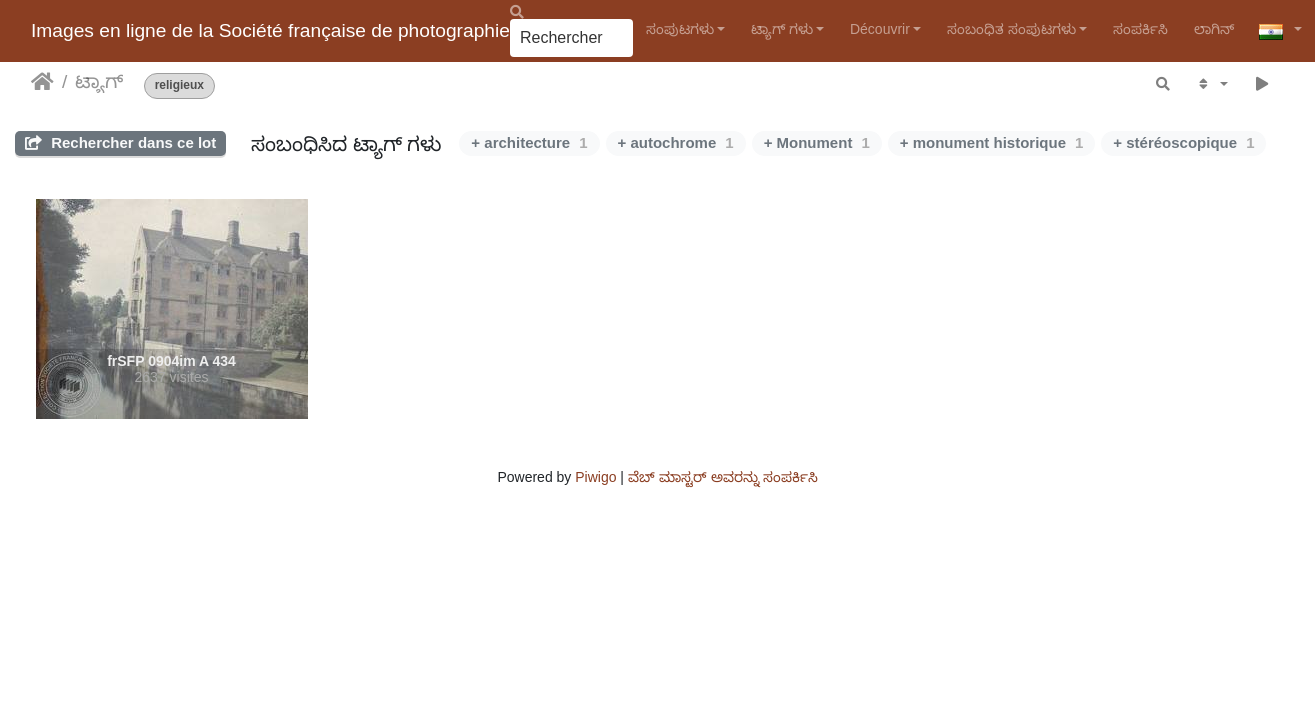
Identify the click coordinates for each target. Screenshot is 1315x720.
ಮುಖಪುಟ (42, 82)
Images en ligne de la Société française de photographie (270, 30)
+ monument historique (992, 142)
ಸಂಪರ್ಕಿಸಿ (1140, 29)
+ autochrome (676, 142)
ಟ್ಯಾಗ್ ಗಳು (782, 29)
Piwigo (595, 477)
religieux (179, 85)
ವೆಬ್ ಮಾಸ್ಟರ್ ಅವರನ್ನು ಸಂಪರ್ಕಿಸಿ (723, 477)
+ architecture (529, 142)
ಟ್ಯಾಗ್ (99, 81)
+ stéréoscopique (1183, 142)
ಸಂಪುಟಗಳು (680, 29)
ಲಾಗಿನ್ (1214, 29)
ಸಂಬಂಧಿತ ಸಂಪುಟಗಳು (1011, 29)
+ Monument (817, 142)
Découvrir (880, 29)
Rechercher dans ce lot (120, 142)
